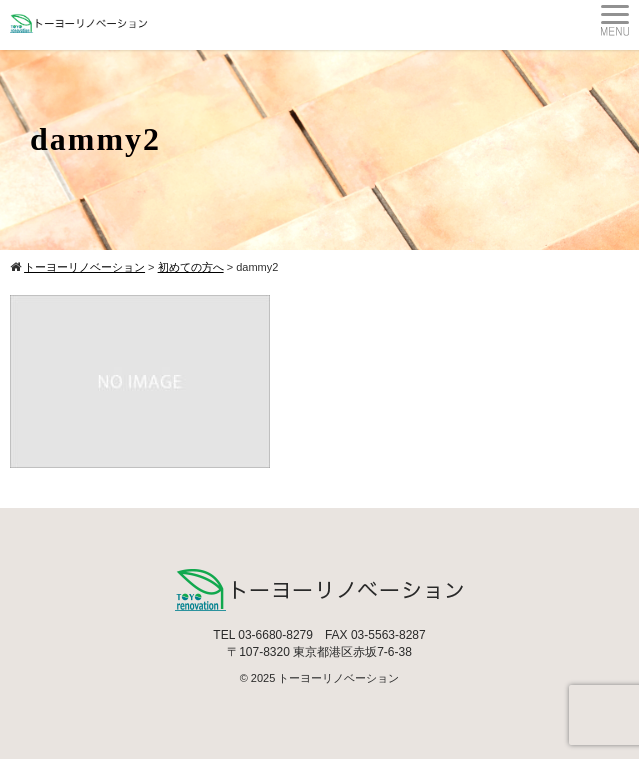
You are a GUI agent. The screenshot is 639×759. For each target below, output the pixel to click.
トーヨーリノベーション (338, 678)
